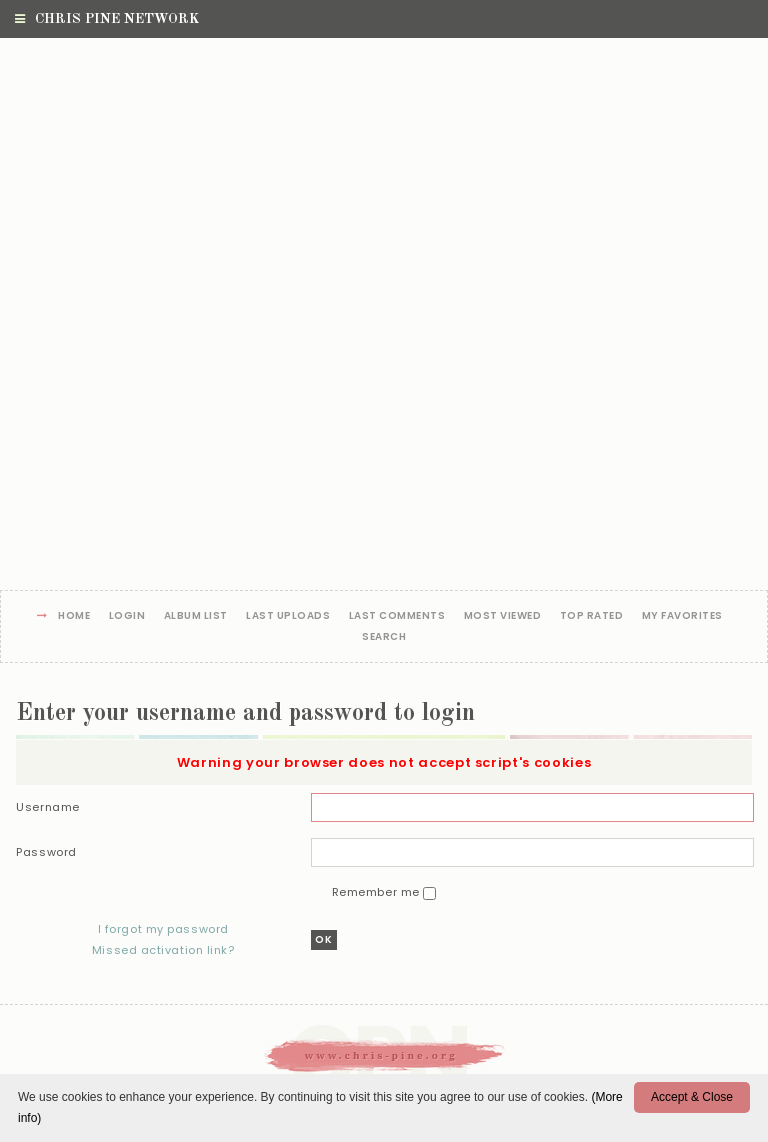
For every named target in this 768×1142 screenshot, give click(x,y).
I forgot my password (163, 929)
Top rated (592, 616)
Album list (196, 616)
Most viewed (503, 616)
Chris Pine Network (107, 19)
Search (384, 637)
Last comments (397, 616)
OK (324, 939)
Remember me (378, 892)
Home (74, 616)
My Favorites (682, 616)
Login (127, 616)
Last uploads (288, 616)
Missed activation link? (163, 950)
